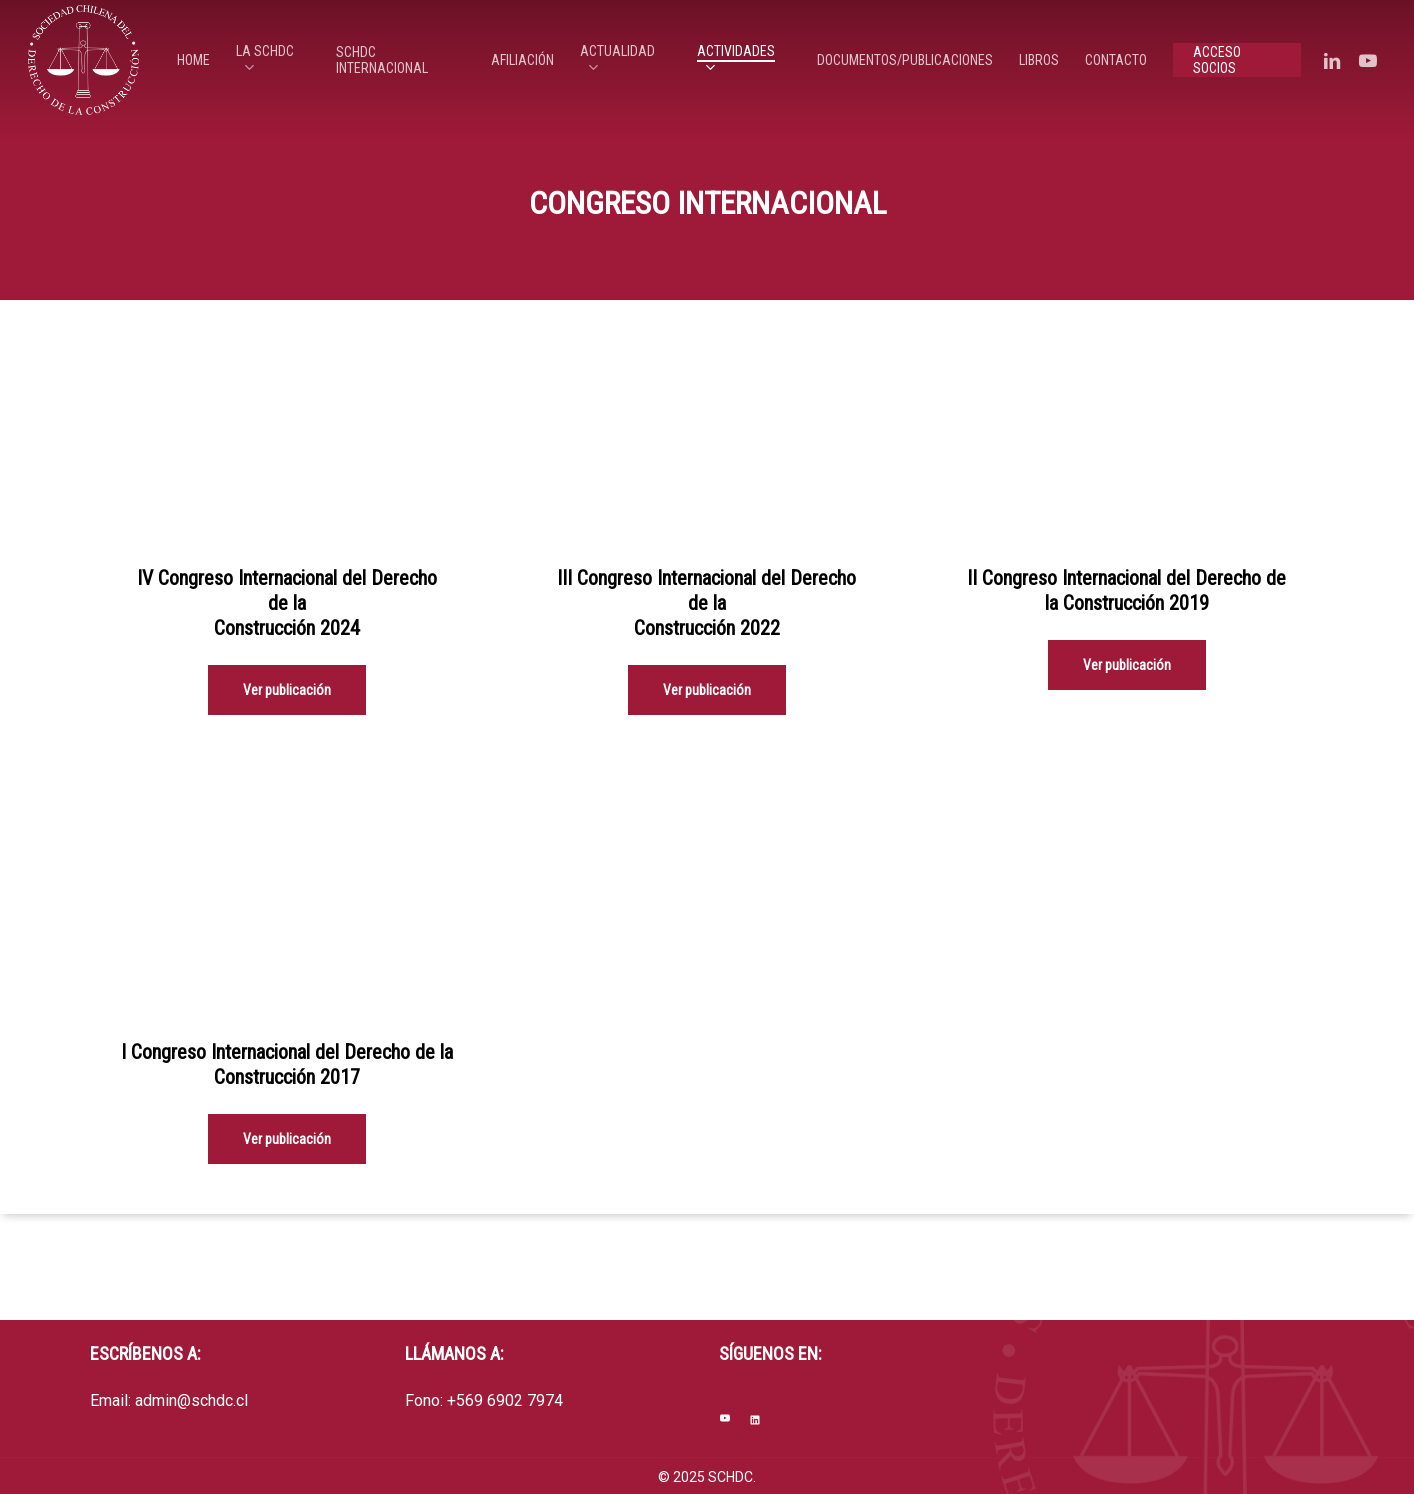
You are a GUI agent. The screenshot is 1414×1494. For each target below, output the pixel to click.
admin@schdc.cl (191, 1400)
